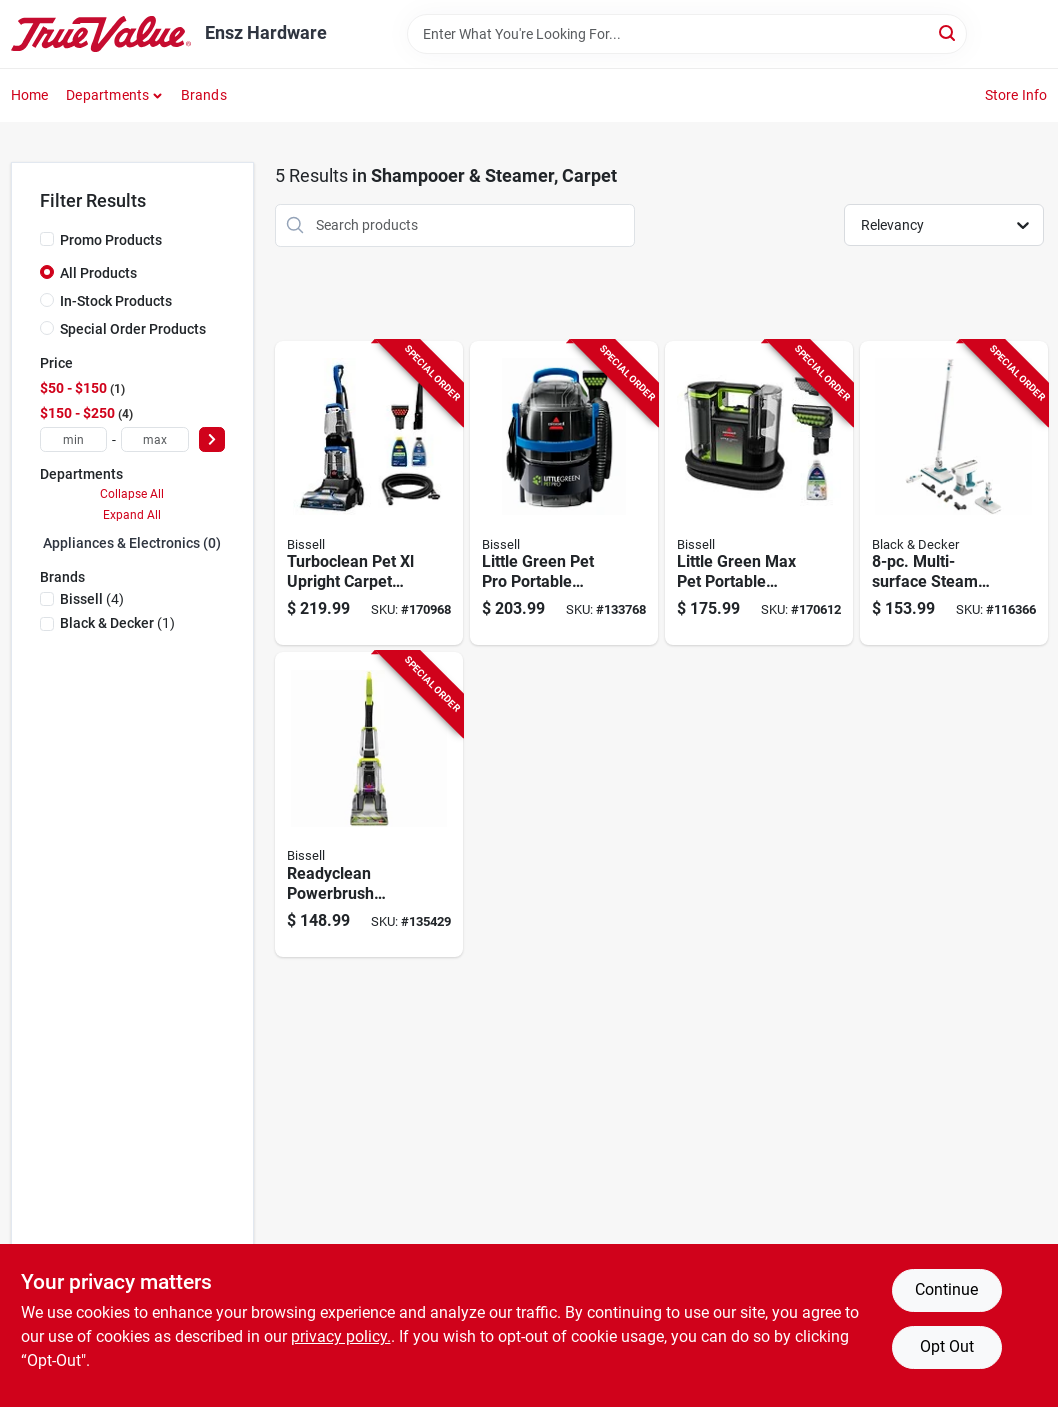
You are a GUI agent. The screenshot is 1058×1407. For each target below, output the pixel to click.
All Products (98, 273)
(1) (117, 623)
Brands (204, 95)
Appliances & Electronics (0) (132, 543)
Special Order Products (133, 329)
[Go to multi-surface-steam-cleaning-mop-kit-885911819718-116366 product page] (954, 493)
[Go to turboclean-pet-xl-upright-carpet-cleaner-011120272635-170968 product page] (369, 493)
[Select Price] (212, 439)
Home (30, 95)
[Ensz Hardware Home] (101, 34)
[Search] (948, 32)
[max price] (155, 439)
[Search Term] (687, 34)
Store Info (1016, 95)
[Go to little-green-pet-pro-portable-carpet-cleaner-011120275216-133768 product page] (564, 493)
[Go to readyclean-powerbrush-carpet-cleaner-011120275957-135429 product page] (369, 804)
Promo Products (111, 240)
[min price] (74, 439)
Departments (107, 95)
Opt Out (947, 1346)
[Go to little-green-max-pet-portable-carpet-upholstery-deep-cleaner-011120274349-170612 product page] (759, 493)
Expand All (132, 515)
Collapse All (132, 494)
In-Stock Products (116, 301)
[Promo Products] (47, 239)
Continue (946, 1289)
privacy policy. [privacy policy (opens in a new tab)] (341, 1336)
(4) (92, 599)
